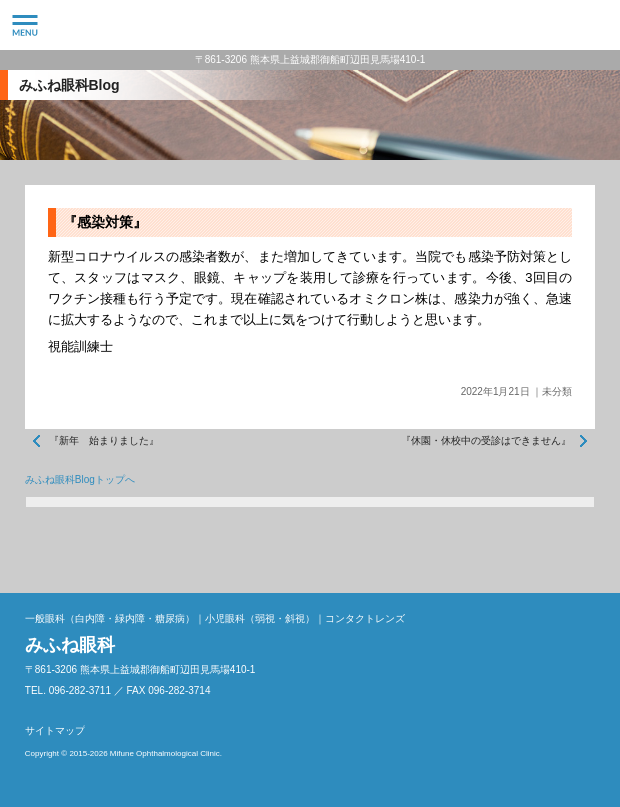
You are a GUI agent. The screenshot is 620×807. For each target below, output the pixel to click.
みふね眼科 (310, 25)
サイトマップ (55, 730)
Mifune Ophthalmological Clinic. (166, 753)
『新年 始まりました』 (104, 440)
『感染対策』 (105, 222)
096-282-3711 (595, 25)
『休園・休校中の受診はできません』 (486, 440)
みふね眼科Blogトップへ (80, 479)
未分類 (557, 391)
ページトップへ (575, 548)
